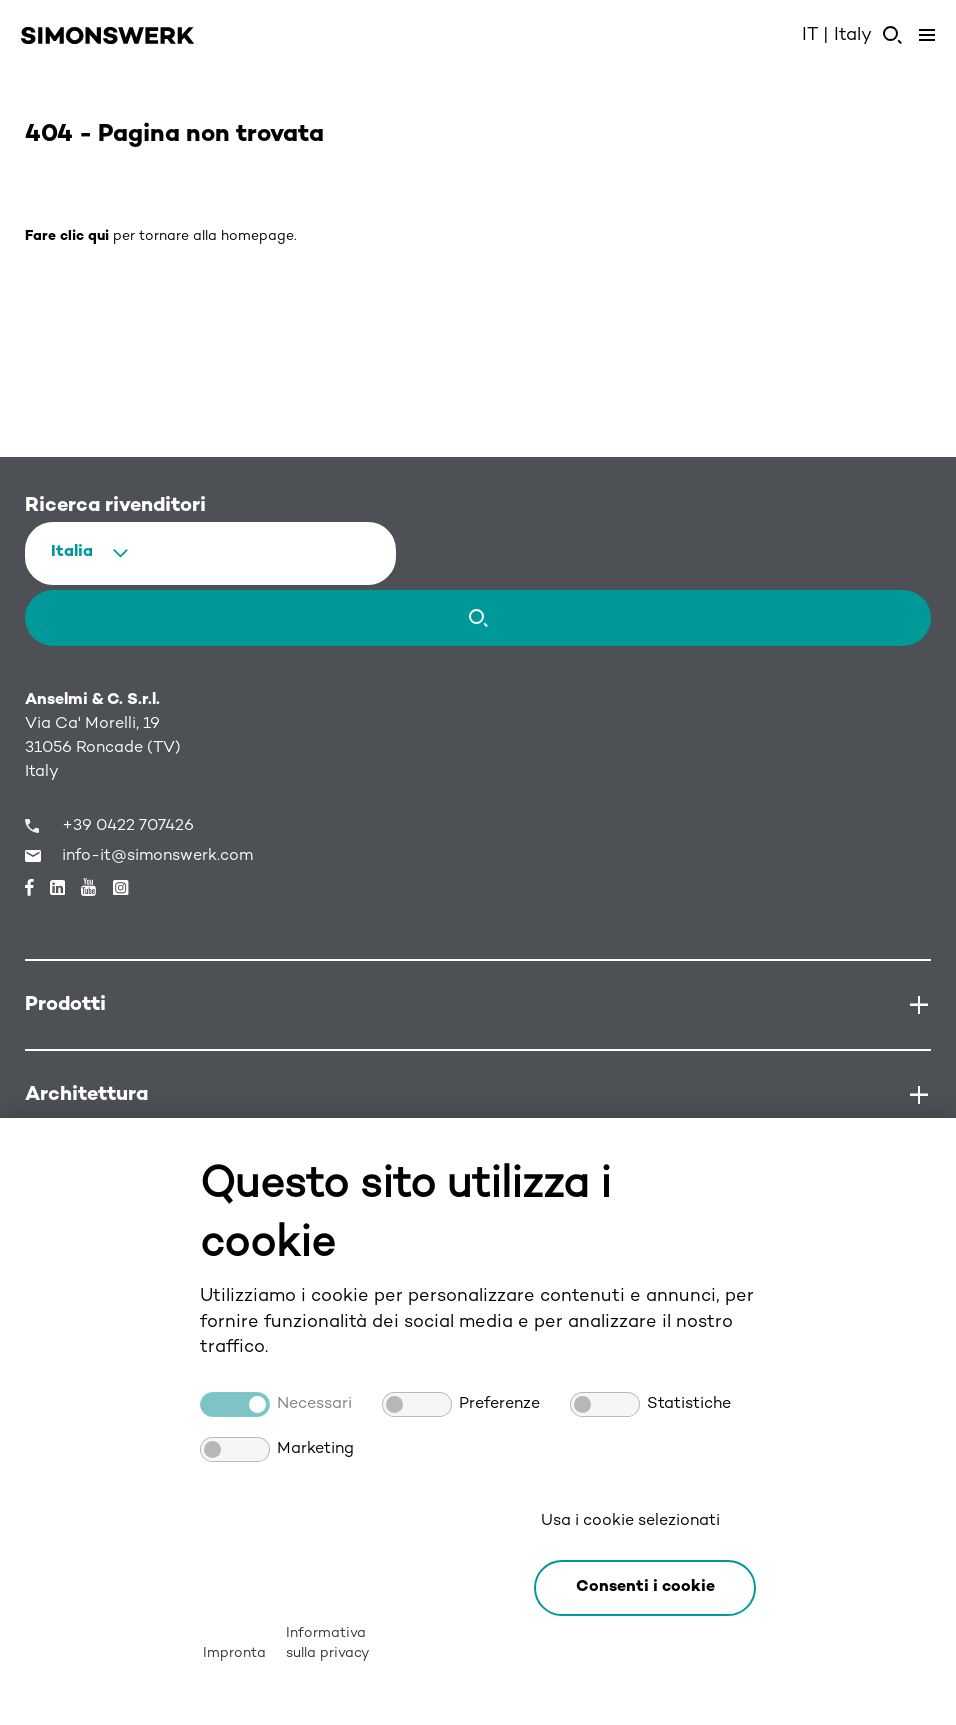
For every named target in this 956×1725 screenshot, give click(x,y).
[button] (645, 1588)
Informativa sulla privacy (327, 1643)
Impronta (234, 1653)
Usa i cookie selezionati (630, 1521)
